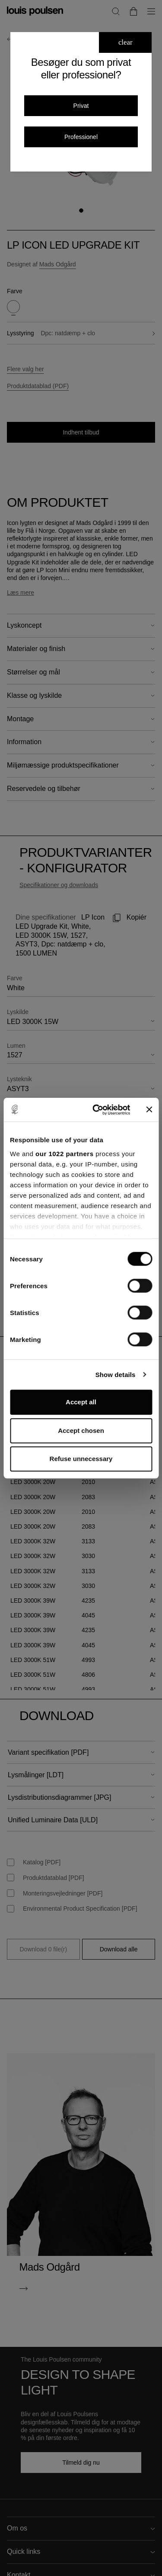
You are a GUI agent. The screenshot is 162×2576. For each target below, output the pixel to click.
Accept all (81, 1402)
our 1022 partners (64, 1153)
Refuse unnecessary (81, 1458)
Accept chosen (81, 1430)
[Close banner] (149, 1110)
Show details (115, 1374)
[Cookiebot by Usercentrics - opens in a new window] (96, 1109)
